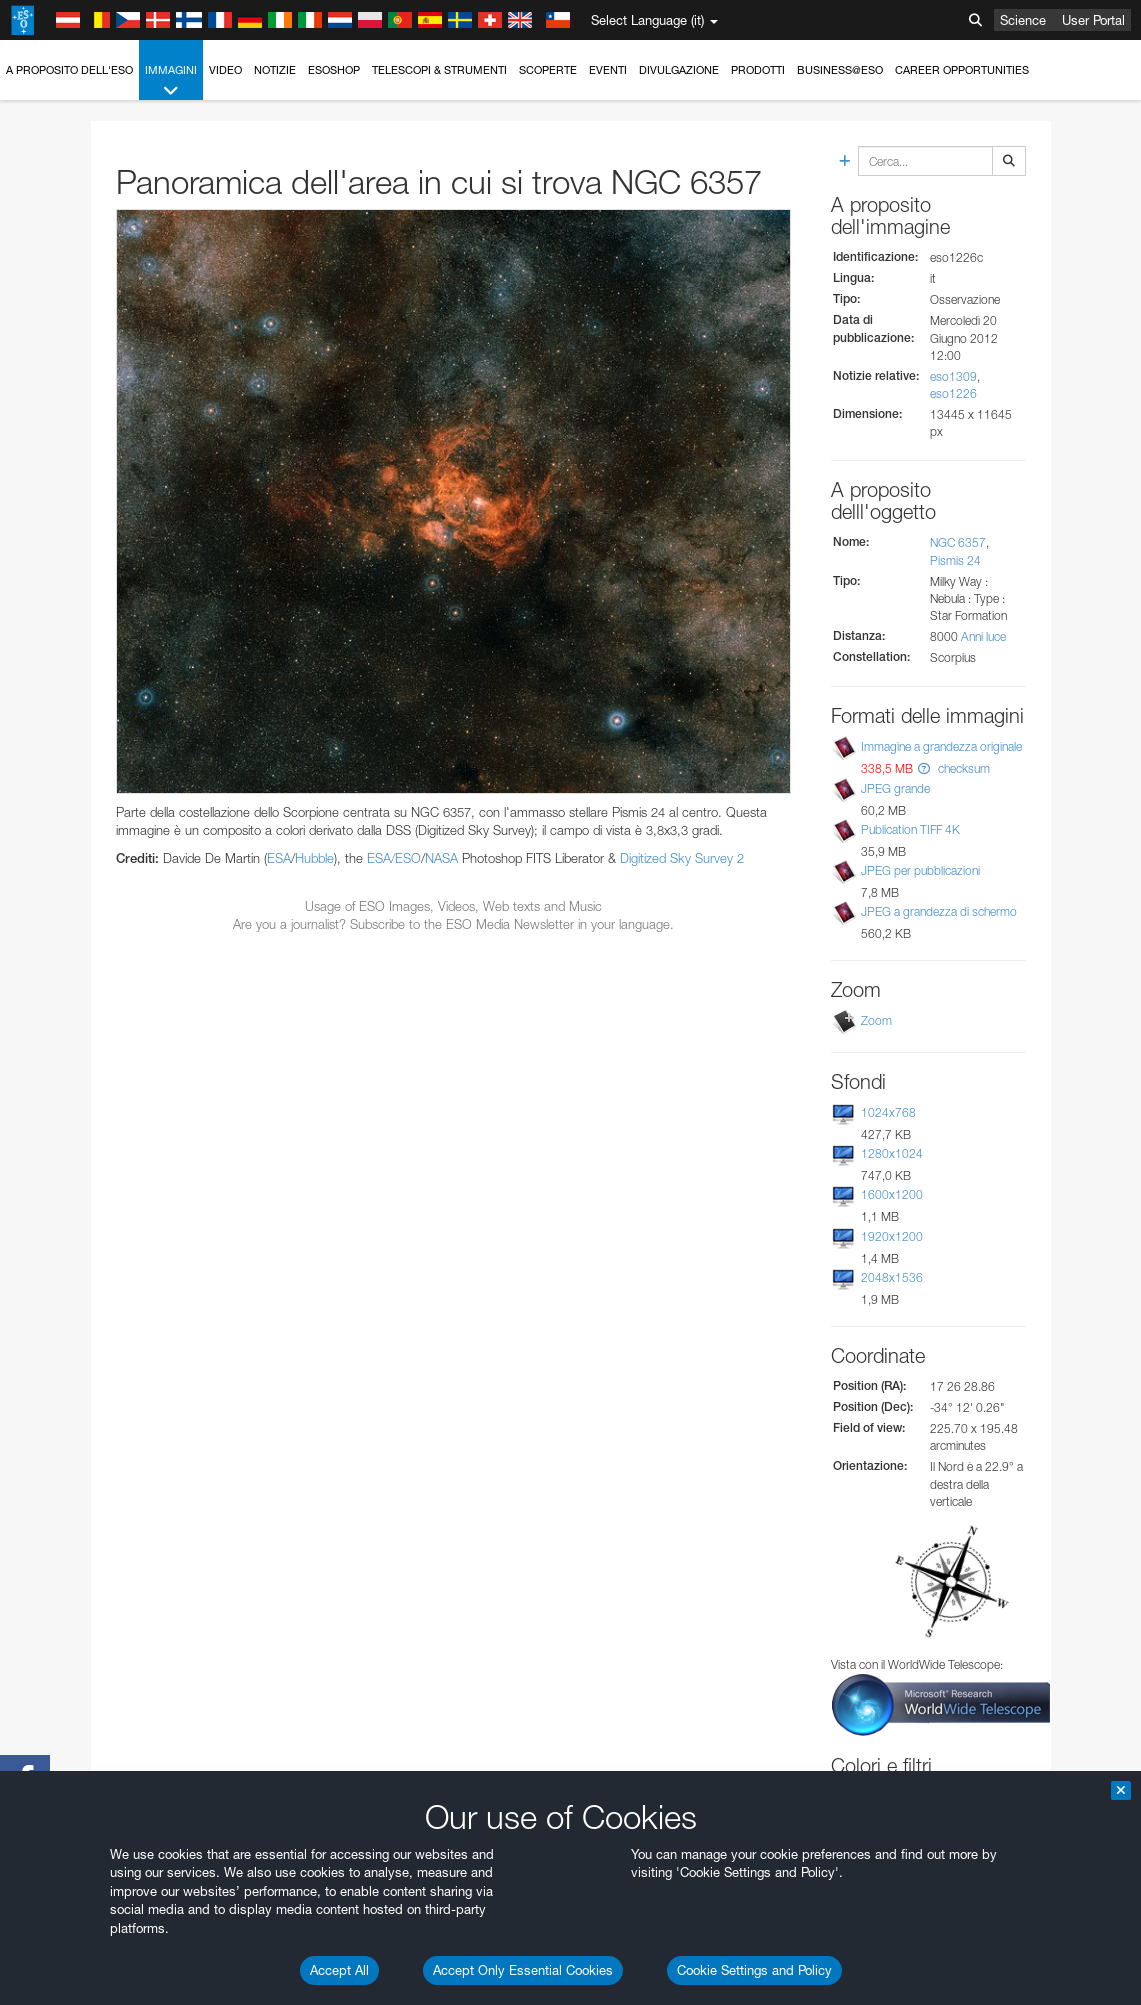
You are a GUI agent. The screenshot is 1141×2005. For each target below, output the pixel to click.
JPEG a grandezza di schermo (939, 911)
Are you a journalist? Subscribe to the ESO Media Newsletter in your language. (453, 924)
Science (1023, 20)
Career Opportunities (962, 70)
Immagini (171, 81)
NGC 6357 (958, 542)
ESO (408, 858)
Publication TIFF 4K (910, 829)
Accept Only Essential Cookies (523, 1970)
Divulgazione (679, 70)
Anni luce (983, 636)
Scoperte (548, 70)
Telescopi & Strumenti (439, 70)
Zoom (876, 1020)
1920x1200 (892, 1236)
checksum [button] (962, 768)
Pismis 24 (955, 560)
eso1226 (953, 393)
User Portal (1093, 20)
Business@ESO (840, 70)
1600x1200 (892, 1194)
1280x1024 (892, 1153)
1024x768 (888, 1112)
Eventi (608, 70)
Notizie (275, 70)
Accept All (339, 1970)
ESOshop (334, 70)
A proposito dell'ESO (69, 70)
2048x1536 (892, 1277)
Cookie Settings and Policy (754, 1970)
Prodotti (758, 70)
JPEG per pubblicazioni (920, 870)
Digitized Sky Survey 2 (682, 858)
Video (225, 70)
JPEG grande (895, 788)
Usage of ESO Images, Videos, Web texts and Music (453, 906)
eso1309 (953, 376)
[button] (924, 768)
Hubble (314, 858)
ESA (279, 858)
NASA (441, 858)
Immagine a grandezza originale (941, 746)
